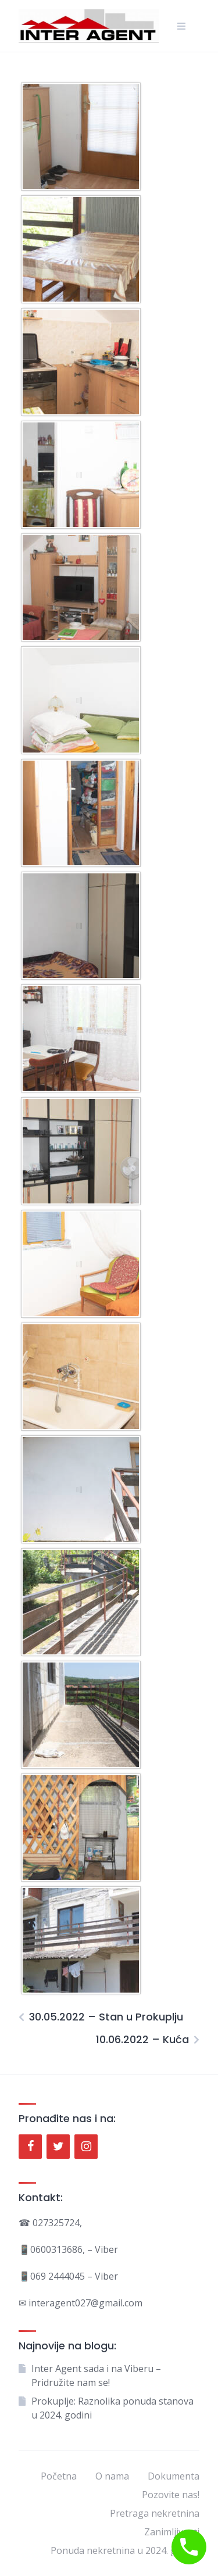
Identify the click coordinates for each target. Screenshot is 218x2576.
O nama (112, 2476)
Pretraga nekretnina (154, 2513)
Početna (59, 2476)
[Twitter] (58, 2146)
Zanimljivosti (171, 2531)
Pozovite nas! (170, 2494)
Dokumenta (173, 2476)
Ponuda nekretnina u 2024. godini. (125, 2550)
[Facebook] (30, 2146)
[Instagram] (86, 2146)
